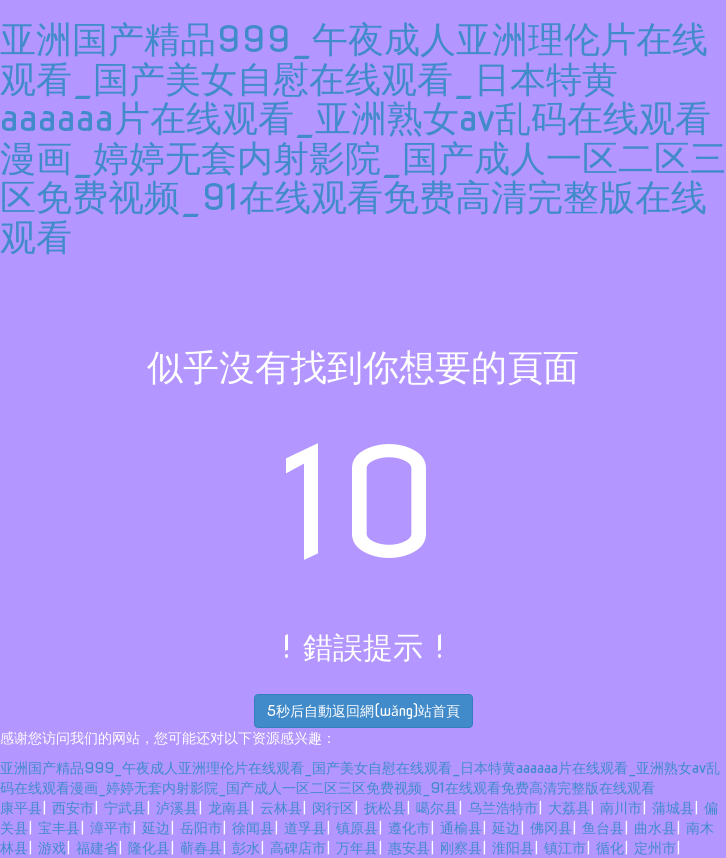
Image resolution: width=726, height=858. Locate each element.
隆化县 (149, 848)
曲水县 (655, 828)
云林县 (281, 808)
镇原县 (357, 828)
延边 (156, 828)
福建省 (97, 848)
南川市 (621, 808)
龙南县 (229, 808)
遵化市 (409, 828)
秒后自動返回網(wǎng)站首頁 (363, 711)
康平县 (21, 808)
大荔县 (569, 808)
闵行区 (333, 808)
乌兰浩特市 (503, 808)
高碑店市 (298, 848)
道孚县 (305, 828)
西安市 (73, 808)
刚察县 (461, 848)
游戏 (52, 848)
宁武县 (125, 808)
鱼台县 (603, 828)
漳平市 (111, 828)
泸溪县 (177, 808)
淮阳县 (513, 848)
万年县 (357, 848)
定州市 (655, 848)
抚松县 (385, 808)
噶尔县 (437, 808)
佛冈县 (551, 828)
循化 (610, 848)
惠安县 (409, 848)
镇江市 (565, 848)
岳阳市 (201, 828)
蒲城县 (673, 808)
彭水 (246, 848)
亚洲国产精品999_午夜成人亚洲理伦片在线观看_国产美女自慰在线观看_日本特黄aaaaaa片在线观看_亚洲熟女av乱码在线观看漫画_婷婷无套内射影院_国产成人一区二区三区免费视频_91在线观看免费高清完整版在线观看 (363, 138)
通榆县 (461, 828)
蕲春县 (201, 848)
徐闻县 (253, 828)
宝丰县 (59, 828)
